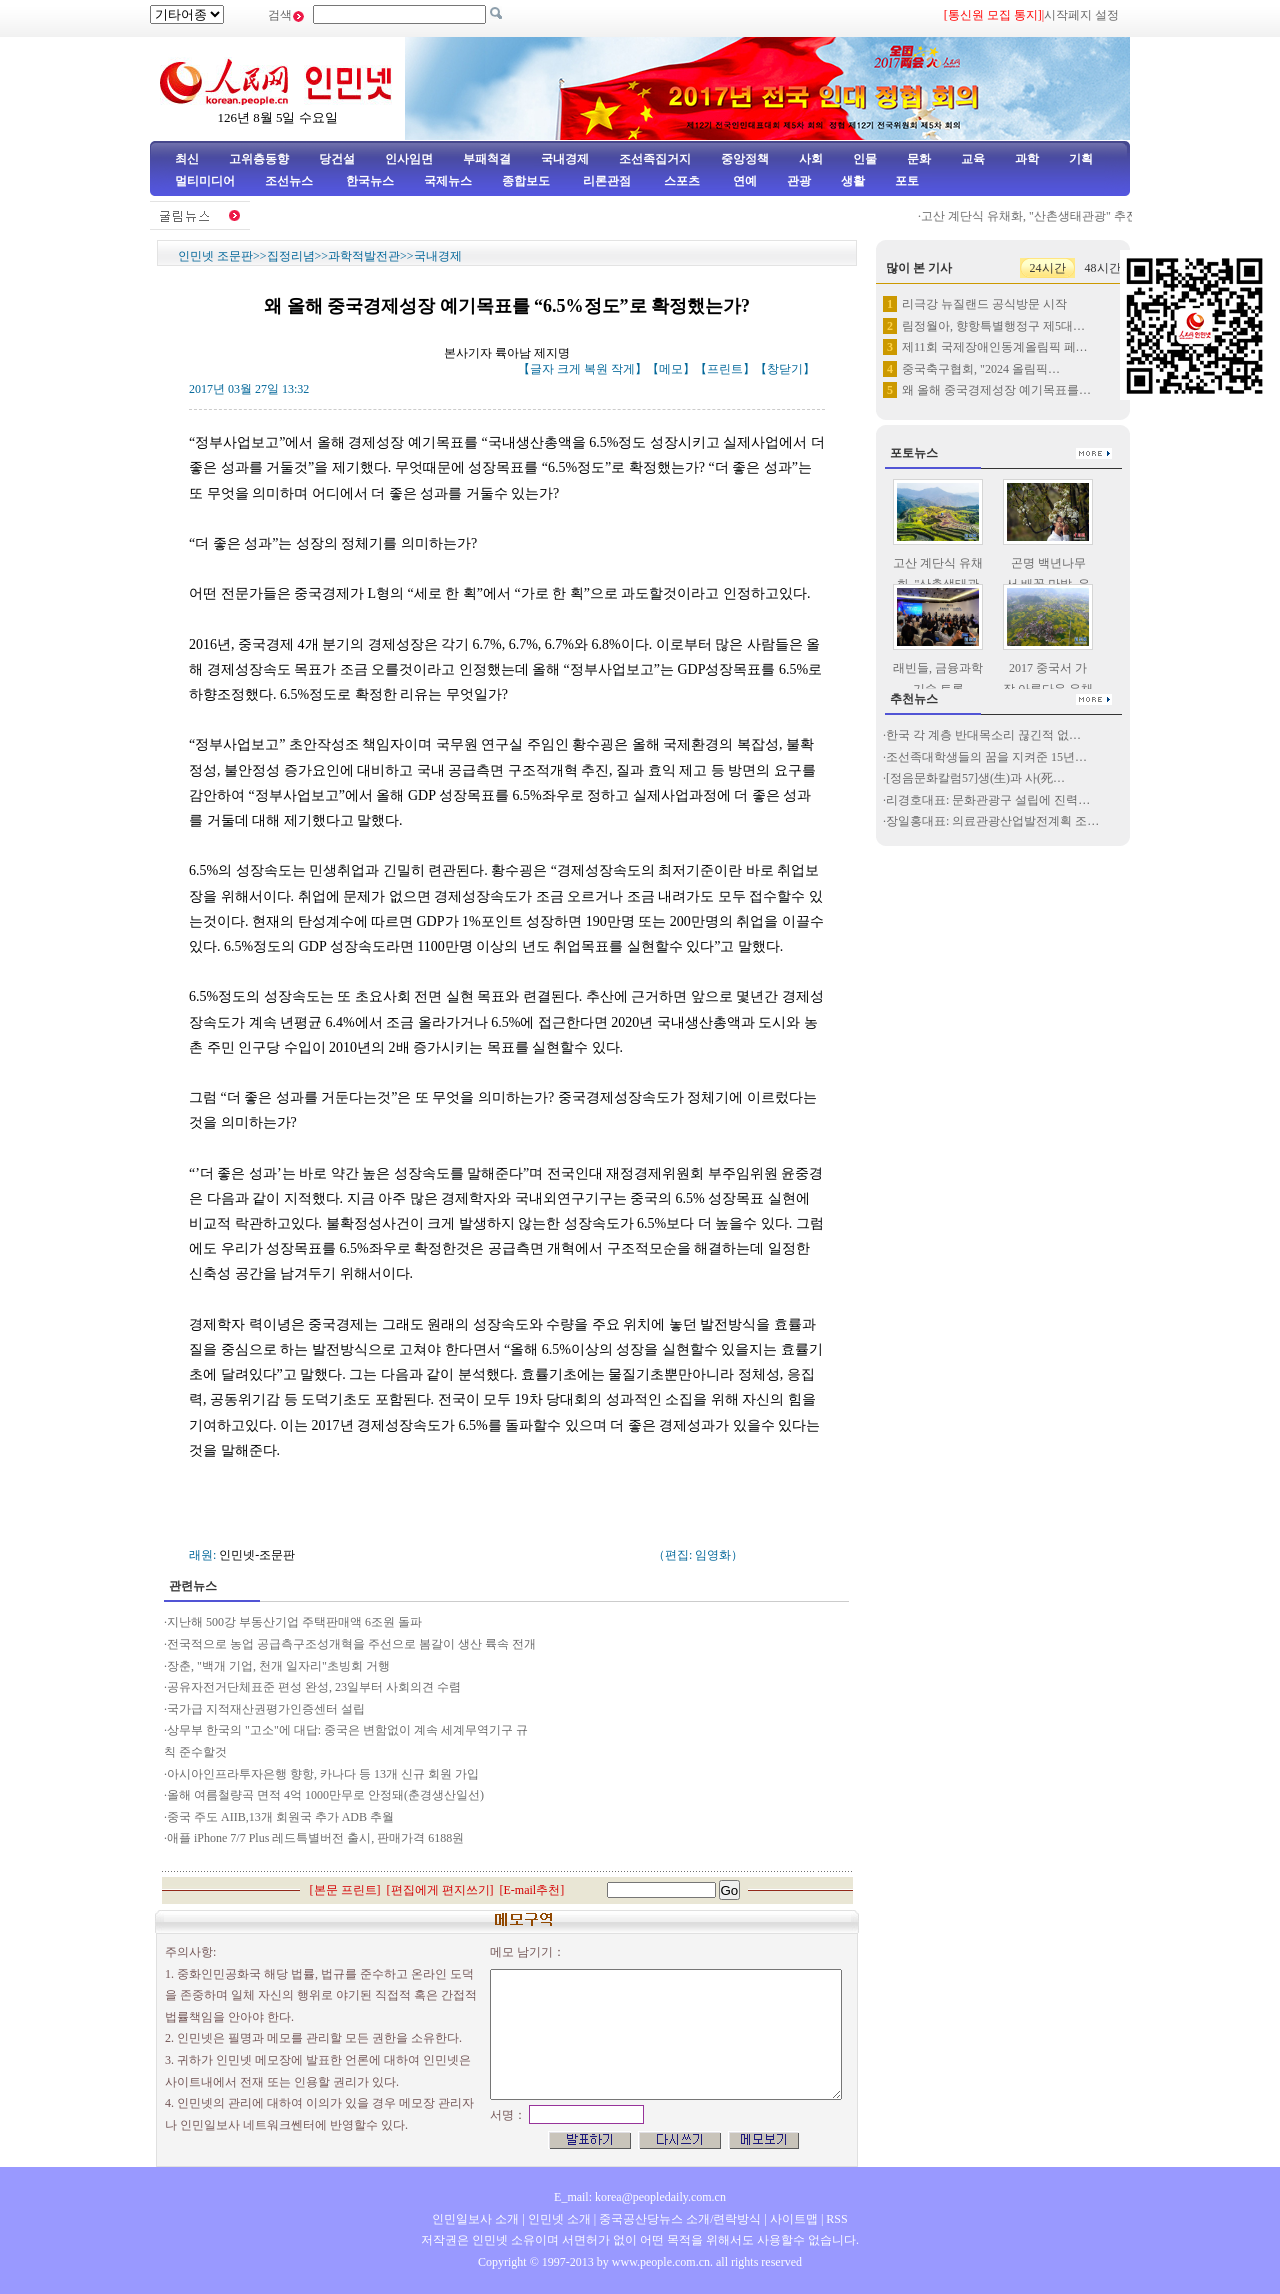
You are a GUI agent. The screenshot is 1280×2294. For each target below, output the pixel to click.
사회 (811, 159)
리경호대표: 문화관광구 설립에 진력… (988, 800)
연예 (743, 181)
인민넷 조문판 (215, 256)
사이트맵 (794, 2219)
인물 (865, 159)
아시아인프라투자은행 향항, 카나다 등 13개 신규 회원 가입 (323, 1774)
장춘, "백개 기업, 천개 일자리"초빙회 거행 (278, 1666)
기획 (1081, 159)
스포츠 (680, 181)
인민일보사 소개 (475, 2219)
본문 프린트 (345, 1890)
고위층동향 (259, 159)
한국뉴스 (370, 181)
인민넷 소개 (558, 2219)
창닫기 (785, 369)
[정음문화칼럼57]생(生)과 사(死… (975, 778)
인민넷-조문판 (257, 1555)
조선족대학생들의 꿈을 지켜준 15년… (986, 757)
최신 (187, 159)
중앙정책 (745, 159)
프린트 (725, 369)
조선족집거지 (655, 159)
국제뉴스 (448, 181)
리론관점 (607, 181)
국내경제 (565, 159)
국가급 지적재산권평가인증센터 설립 (266, 1709)
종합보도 (526, 181)
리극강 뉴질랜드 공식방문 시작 (984, 304)
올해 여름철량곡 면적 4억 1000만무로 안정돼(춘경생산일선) (325, 1795)
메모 (671, 369)
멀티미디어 (205, 181)
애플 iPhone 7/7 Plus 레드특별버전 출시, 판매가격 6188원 (315, 1838)
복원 (596, 369)
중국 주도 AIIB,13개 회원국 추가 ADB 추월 (280, 1817)
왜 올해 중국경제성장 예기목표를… (996, 390)
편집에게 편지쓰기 (440, 1890)
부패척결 (487, 159)
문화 (919, 159)
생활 (853, 181)
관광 (799, 181)
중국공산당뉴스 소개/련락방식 (680, 2219)
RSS (836, 2219)
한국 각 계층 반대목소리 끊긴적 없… (983, 735)
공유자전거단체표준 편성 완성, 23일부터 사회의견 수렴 (314, 1687)
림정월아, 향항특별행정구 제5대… (993, 326)
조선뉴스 (290, 181)
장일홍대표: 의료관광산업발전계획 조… (992, 821)
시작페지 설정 (1081, 15)
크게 (569, 369)
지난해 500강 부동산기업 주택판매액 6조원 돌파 (294, 1622)
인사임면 (409, 159)
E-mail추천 (532, 1890)
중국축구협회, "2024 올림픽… (981, 369)
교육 (973, 159)
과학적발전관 (364, 256)
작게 (623, 369)
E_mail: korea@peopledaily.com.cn (640, 2197)
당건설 (337, 159)
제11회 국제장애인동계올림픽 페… (995, 347)
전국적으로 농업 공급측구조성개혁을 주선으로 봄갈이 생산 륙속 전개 (351, 1644)
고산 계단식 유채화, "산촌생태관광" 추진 (1034, 216)
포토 (907, 181)
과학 (1027, 159)
